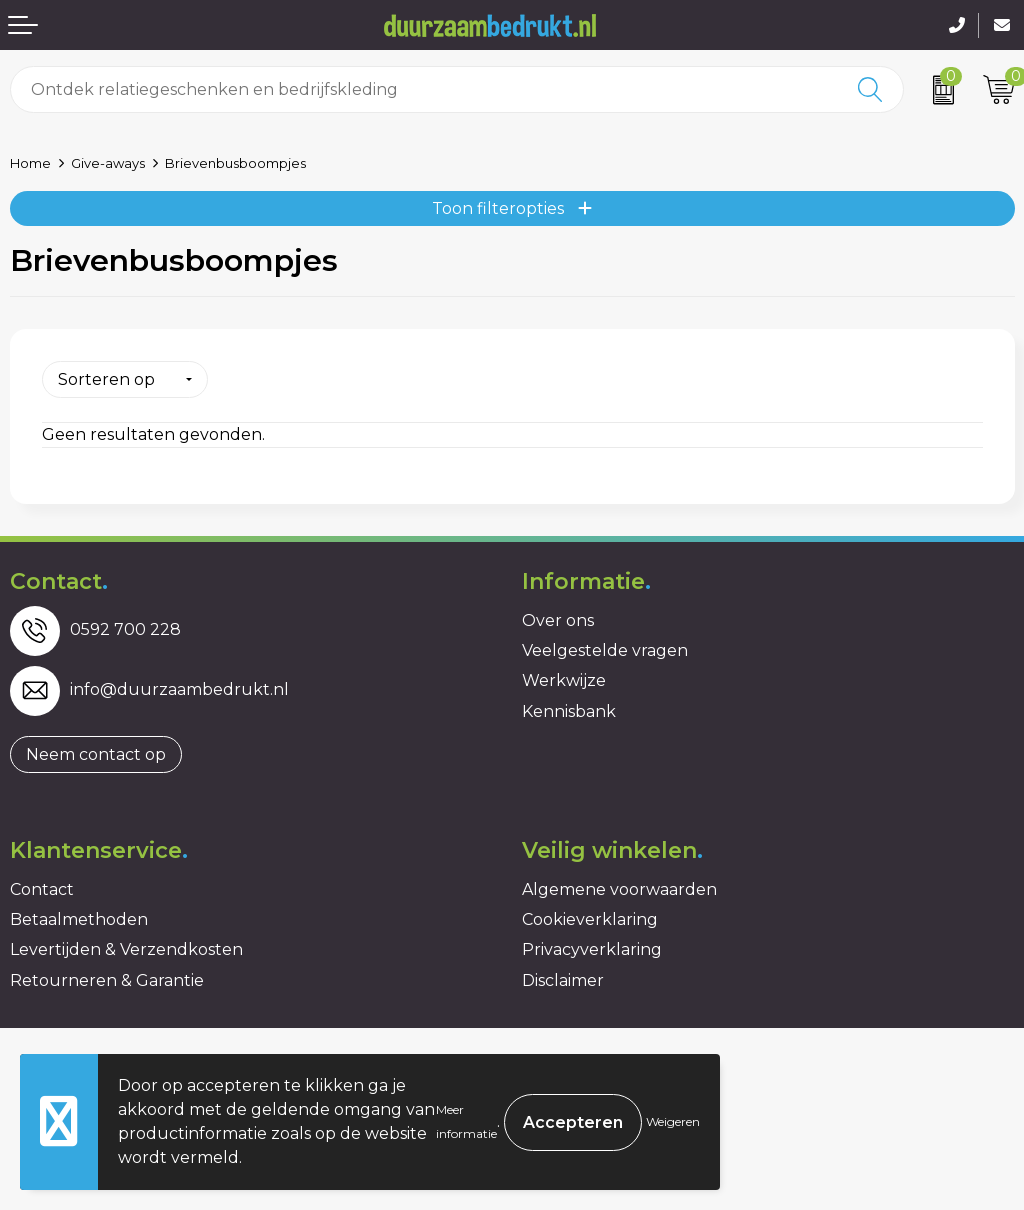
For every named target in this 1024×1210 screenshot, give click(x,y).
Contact (42, 889)
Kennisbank (569, 711)
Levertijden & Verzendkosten (126, 949)
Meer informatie (466, 1121)
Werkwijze (564, 680)
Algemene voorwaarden (619, 889)
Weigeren (673, 1121)
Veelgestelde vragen (605, 650)
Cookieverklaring (590, 919)
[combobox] (425, 89)
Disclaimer (563, 980)
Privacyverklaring (592, 949)
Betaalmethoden (79, 919)
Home (30, 163)
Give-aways (108, 163)
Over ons (558, 620)
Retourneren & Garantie (107, 980)
